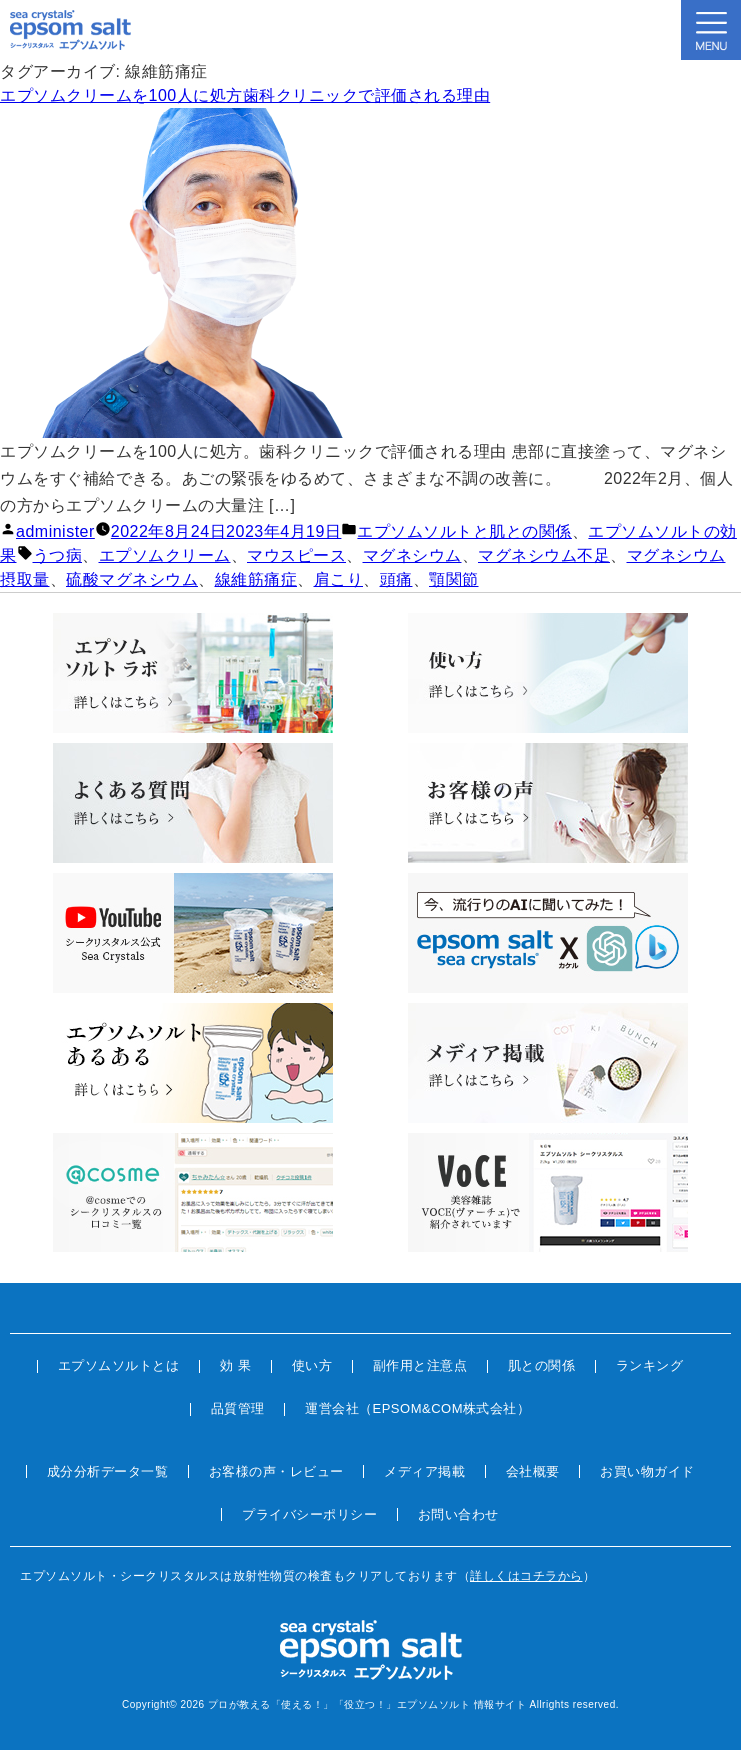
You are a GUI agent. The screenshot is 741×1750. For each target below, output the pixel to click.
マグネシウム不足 (544, 555)
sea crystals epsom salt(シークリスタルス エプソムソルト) (70, 30)
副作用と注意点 (420, 1365)
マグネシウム (412, 555)
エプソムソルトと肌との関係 (464, 531)
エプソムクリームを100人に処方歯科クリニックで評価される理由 (245, 95)
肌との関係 (542, 1365)
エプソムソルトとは (119, 1365)
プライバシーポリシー (309, 1514)
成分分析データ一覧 (108, 1471)
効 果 (235, 1365)
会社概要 (533, 1471)
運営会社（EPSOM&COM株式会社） (417, 1408)
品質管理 (238, 1408)
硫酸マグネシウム (132, 579)
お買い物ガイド (647, 1471)
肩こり (339, 579)
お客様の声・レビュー (276, 1471)
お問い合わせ (458, 1514)
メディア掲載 (424, 1471)
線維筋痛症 (256, 579)
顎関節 (454, 579)
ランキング (650, 1365)
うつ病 (58, 555)
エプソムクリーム (165, 555)
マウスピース (296, 555)
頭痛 (396, 579)
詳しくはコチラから (526, 1576)
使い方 (312, 1365)
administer (55, 531)
